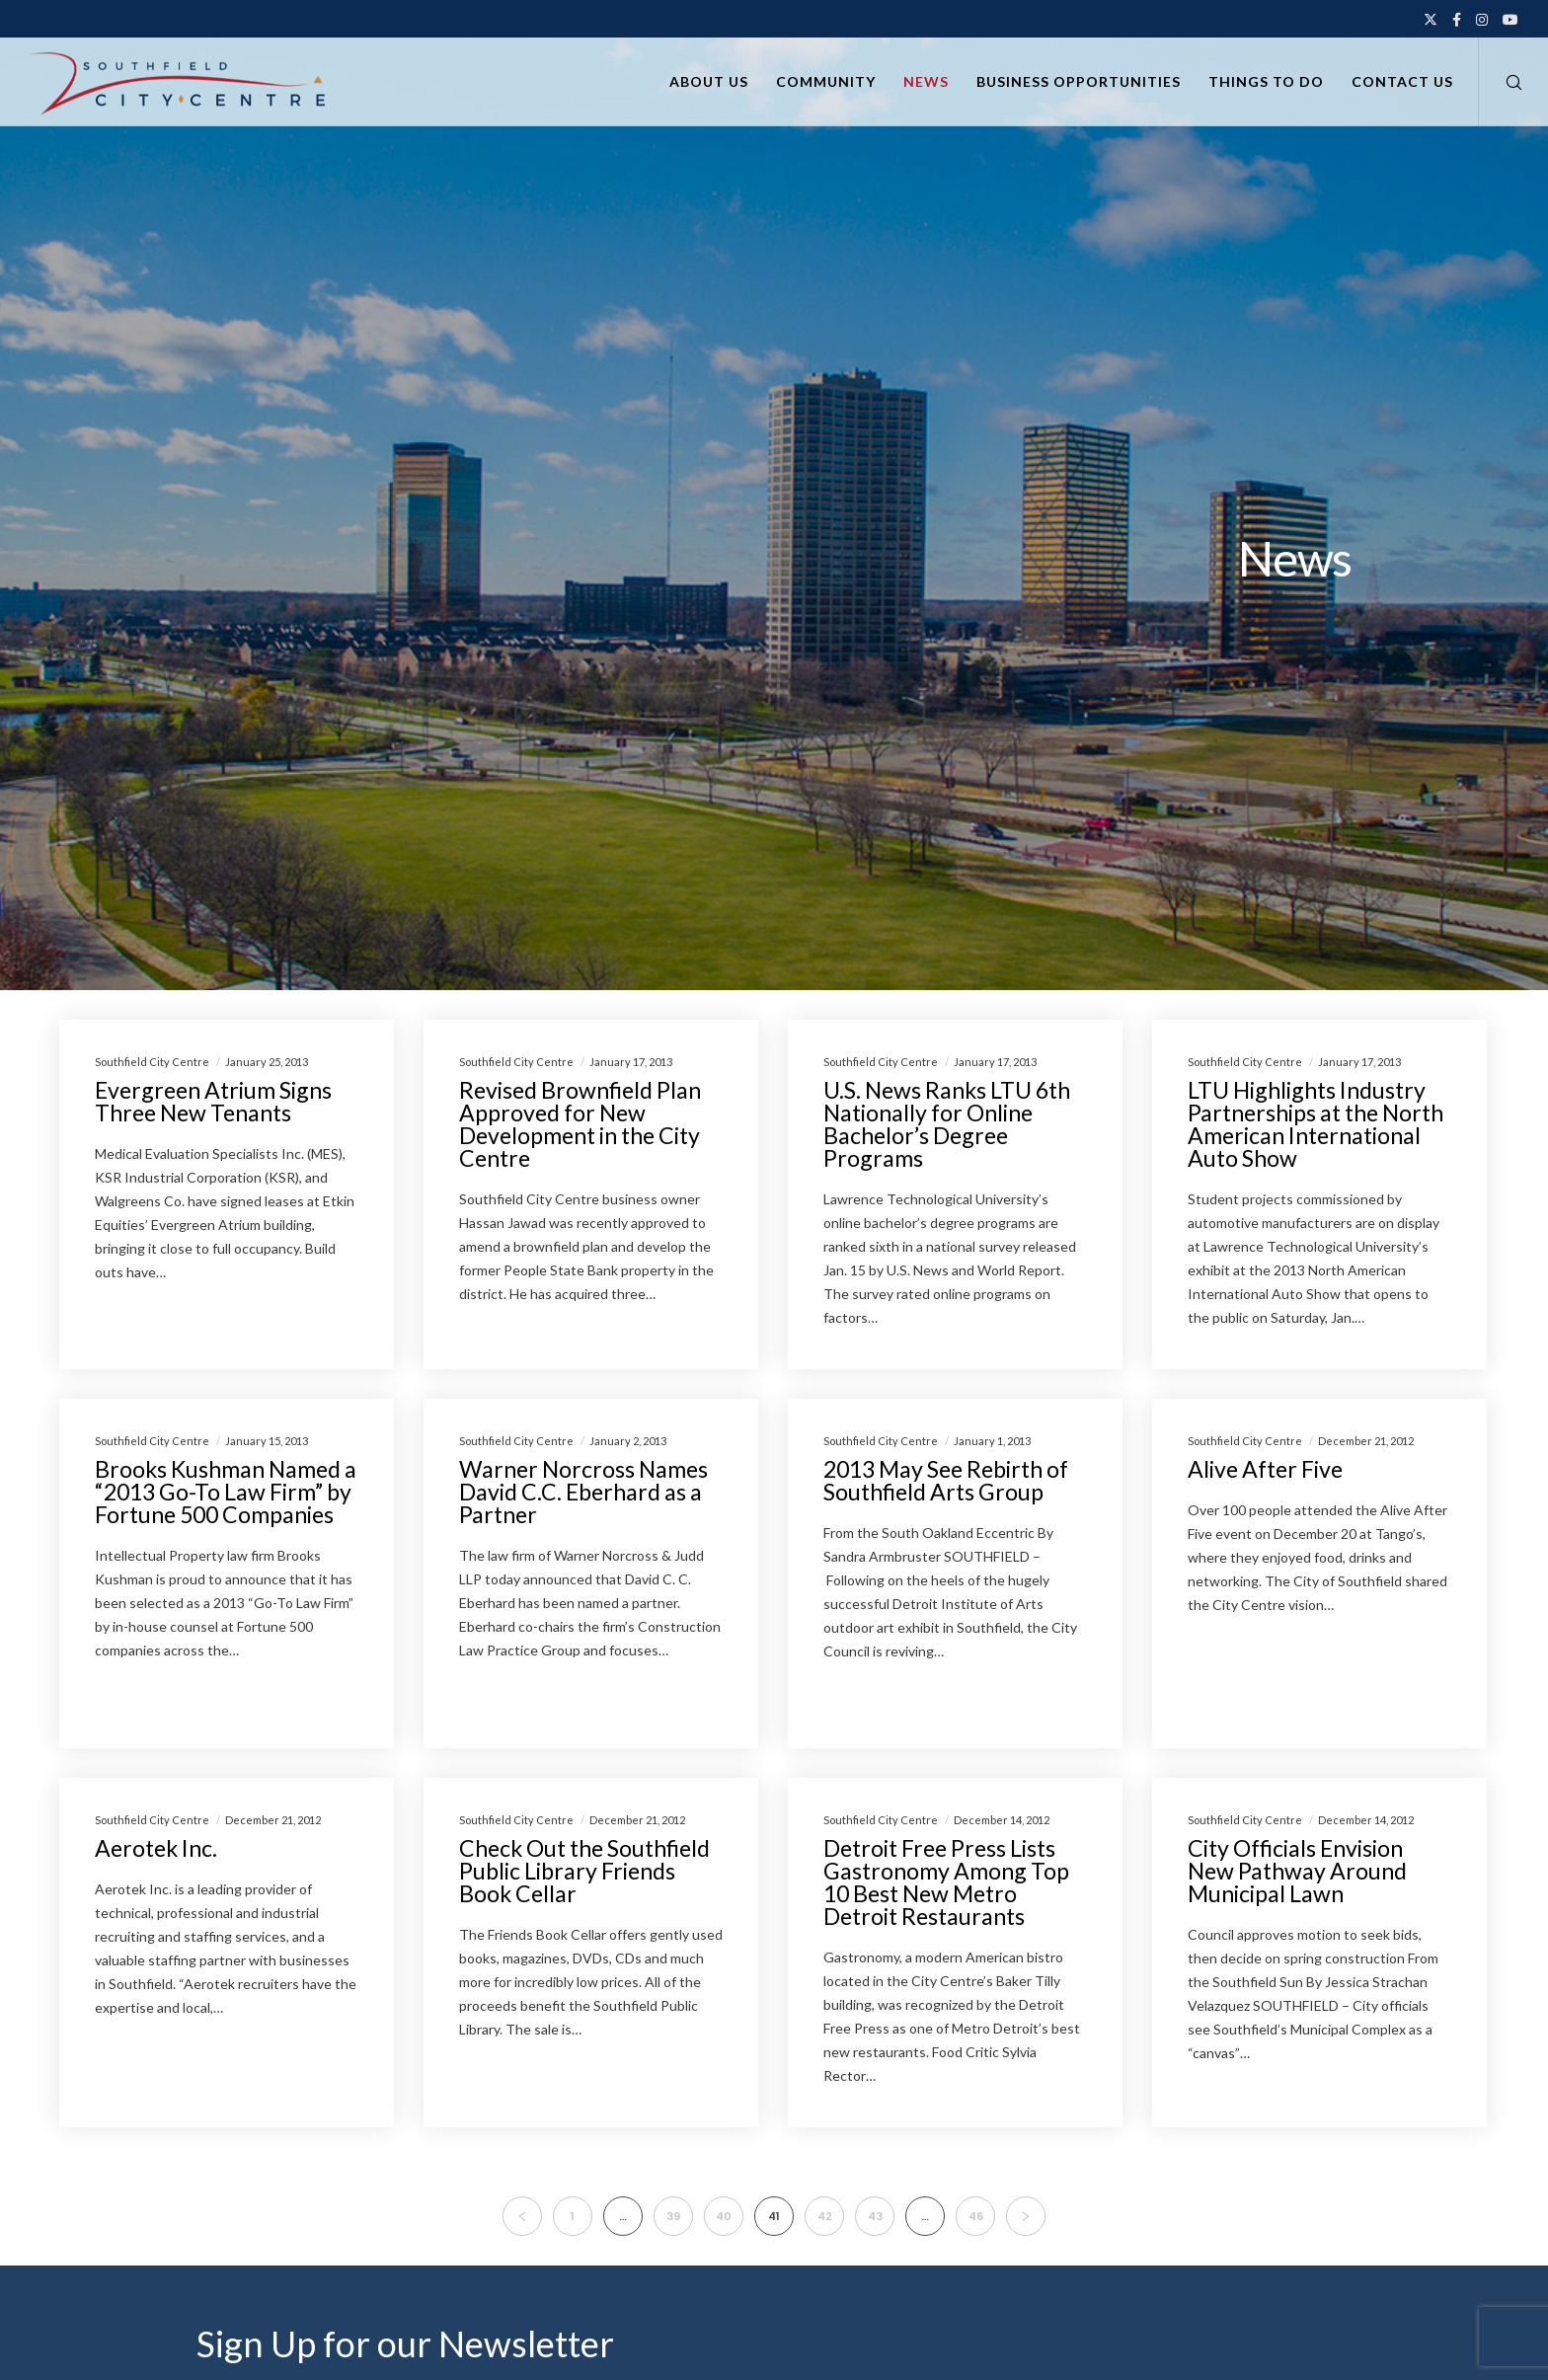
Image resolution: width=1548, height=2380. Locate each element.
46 (975, 2216)
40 (724, 2216)
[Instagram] (1482, 20)
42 (824, 2216)
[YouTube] (1510, 20)
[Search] (1501, 82)
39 (673, 2216)
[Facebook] (1456, 20)
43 (875, 2216)
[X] (1430, 20)
